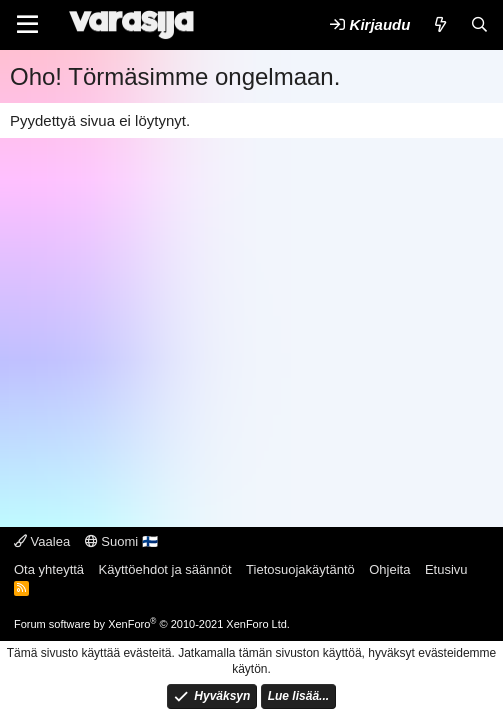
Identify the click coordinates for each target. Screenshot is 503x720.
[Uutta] (439, 24)
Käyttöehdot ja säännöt (165, 569)
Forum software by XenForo (152, 624)
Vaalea (42, 541)
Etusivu (446, 569)
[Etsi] (479, 24)
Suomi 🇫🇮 (121, 541)
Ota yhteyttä (49, 569)
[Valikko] (27, 25)
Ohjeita (389, 569)
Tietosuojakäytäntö (300, 569)
